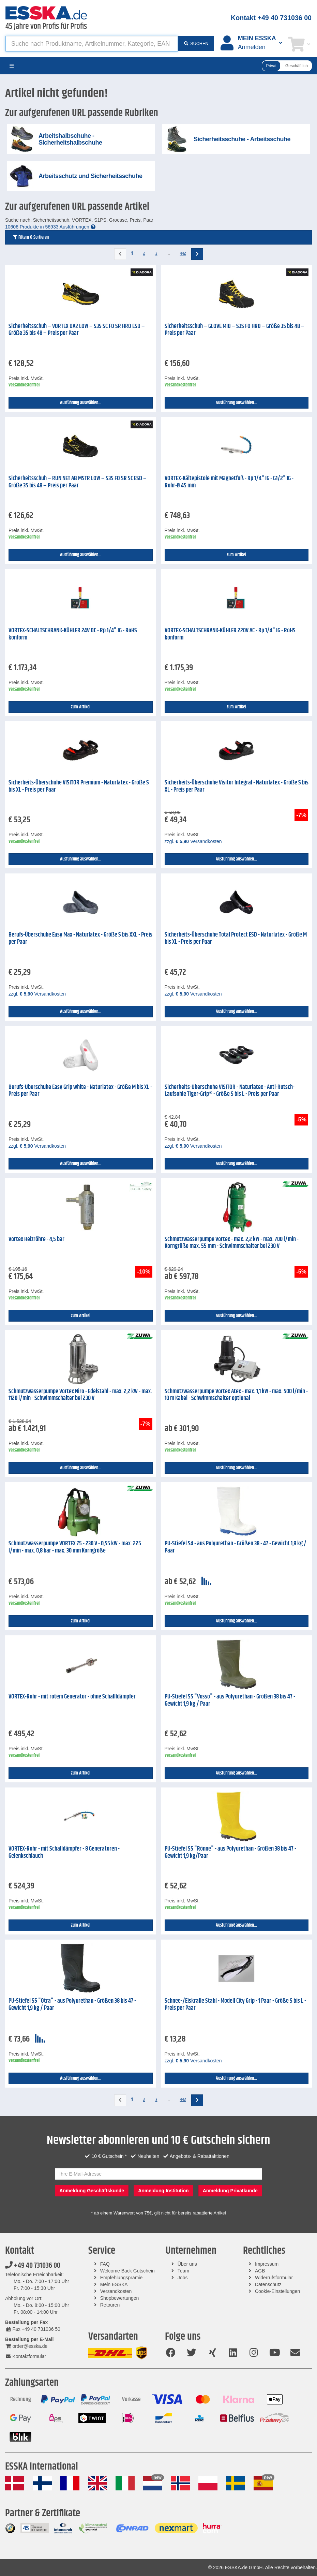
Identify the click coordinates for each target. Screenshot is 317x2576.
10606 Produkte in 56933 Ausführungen (50, 227)
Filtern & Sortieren (30, 237)
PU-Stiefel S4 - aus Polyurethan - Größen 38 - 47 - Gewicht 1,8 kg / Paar (235, 1547)
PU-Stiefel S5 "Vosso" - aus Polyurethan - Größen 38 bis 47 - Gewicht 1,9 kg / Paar (230, 1700)
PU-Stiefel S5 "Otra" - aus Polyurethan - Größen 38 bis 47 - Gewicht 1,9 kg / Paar (72, 2004)
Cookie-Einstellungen (277, 2291)
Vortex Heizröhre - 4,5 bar (36, 1239)
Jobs (183, 2277)
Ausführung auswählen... (80, 403)
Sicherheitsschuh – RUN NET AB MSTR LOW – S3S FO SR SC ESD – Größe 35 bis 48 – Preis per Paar (78, 482)
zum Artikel (236, 555)
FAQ (105, 2264)
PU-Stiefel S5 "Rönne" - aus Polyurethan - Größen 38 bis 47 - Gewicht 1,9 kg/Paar (230, 1852)
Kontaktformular (25, 2356)
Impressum (266, 2264)
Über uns (187, 2264)
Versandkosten (116, 2291)
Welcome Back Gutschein (127, 2270)
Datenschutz (268, 2284)
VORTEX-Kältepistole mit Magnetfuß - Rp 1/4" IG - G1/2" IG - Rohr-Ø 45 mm (229, 482)
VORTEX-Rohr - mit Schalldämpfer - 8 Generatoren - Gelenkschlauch (64, 1852)
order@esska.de (26, 2346)
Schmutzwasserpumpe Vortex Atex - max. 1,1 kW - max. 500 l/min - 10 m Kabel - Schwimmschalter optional (236, 1395)
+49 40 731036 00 (32, 2265)
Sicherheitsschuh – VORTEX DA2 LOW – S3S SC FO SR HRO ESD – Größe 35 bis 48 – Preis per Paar (77, 330)
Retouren (110, 2305)
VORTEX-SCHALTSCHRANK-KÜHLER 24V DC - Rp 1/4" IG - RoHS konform (73, 634)
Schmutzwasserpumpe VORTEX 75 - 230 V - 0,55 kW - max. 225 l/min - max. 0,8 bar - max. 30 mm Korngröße (75, 1547)
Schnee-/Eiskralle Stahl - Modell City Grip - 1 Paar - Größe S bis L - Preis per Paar (235, 2004)
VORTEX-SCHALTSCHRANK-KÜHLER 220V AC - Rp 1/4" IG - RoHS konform (230, 634)
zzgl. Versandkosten (193, 841)
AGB (260, 2270)
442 (183, 253)
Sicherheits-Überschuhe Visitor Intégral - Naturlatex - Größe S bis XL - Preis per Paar (236, 786)
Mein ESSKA (114, 2284)
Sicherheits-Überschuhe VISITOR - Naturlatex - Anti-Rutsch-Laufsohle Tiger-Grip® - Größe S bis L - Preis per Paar (230, 1091)
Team (183, 2270)
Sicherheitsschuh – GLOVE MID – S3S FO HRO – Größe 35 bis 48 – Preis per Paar (234, 330)
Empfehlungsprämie (121, 2277)
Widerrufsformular (274, 2277)
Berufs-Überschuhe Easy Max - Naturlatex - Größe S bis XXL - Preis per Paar (80, 938)
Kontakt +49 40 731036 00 (271, 17)
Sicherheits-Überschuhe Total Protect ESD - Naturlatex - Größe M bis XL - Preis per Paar (236, 938)
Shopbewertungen (119, 2298)
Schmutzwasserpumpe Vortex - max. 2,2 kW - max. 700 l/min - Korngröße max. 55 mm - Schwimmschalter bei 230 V (232, 1243)
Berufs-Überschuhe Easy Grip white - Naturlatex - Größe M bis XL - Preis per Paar (80, 1091)
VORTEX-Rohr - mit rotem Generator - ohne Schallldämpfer (72, 1697)
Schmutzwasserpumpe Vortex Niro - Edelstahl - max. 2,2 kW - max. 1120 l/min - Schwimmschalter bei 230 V (80, 1395)
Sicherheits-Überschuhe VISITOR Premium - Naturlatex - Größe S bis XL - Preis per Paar (79, 786)
